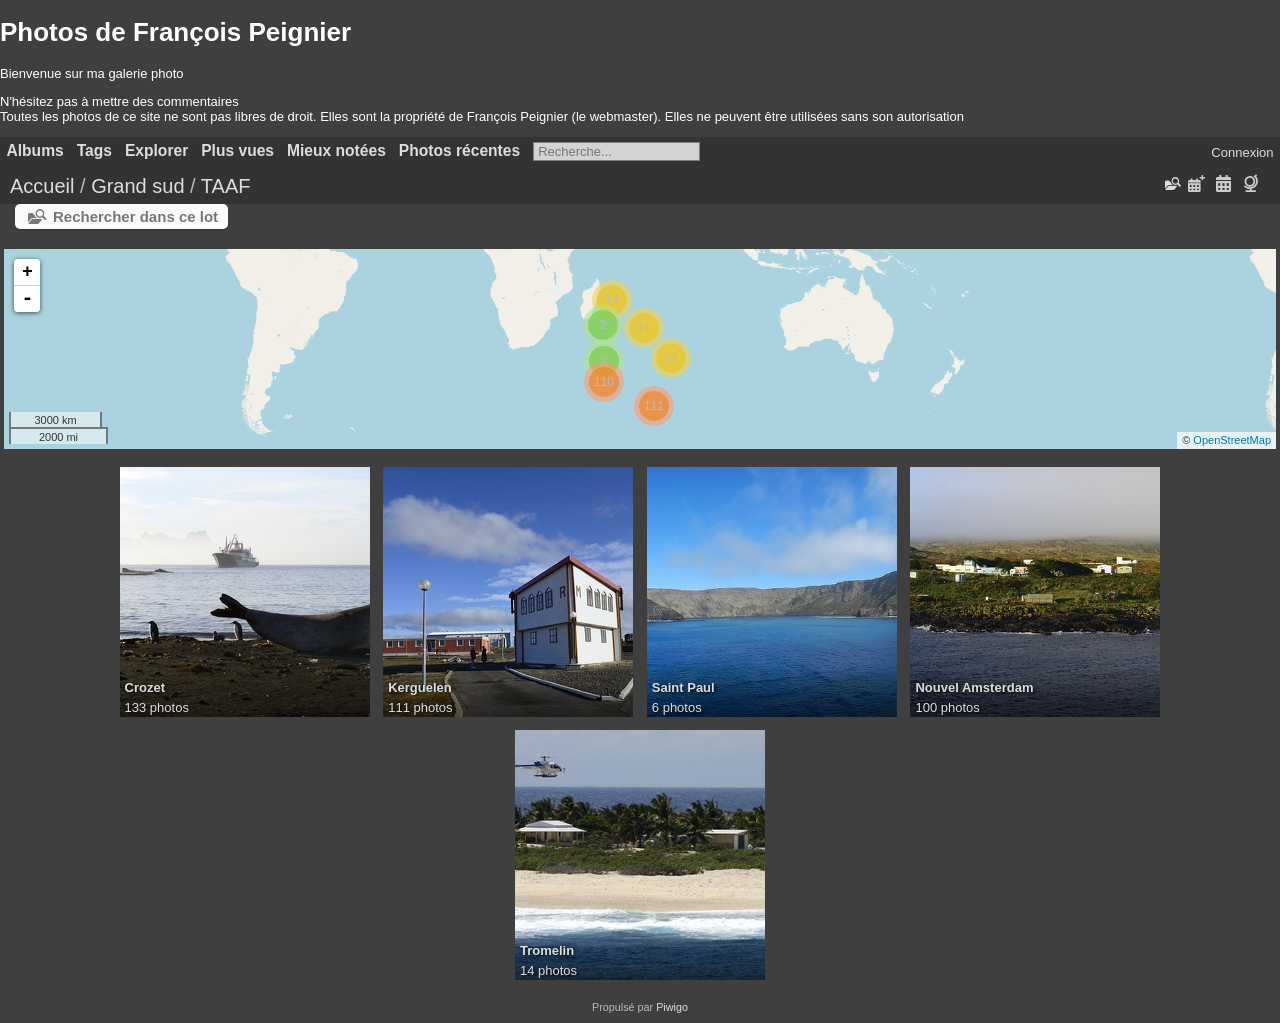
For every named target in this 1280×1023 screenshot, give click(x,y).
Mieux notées (336, 150)
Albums (35, 150)
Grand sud (137, 186)
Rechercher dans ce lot (135, 216)
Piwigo (672, 1007)
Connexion (1242, 152)
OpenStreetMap (1232, 440)
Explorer (156, 150)
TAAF (226, 186)
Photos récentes (459, 150)
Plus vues (237, 150)
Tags (94, 150)
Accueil (42, 186)
